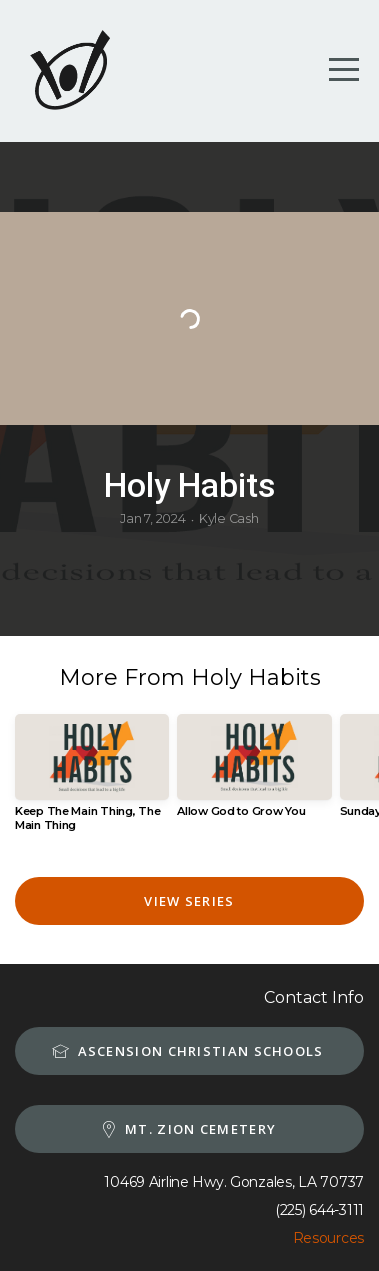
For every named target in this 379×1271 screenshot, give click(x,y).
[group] (92, 781)
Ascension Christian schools (186, 1051)
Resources (328, 1238)
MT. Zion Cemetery (187, 1129)
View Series (189, 901)
